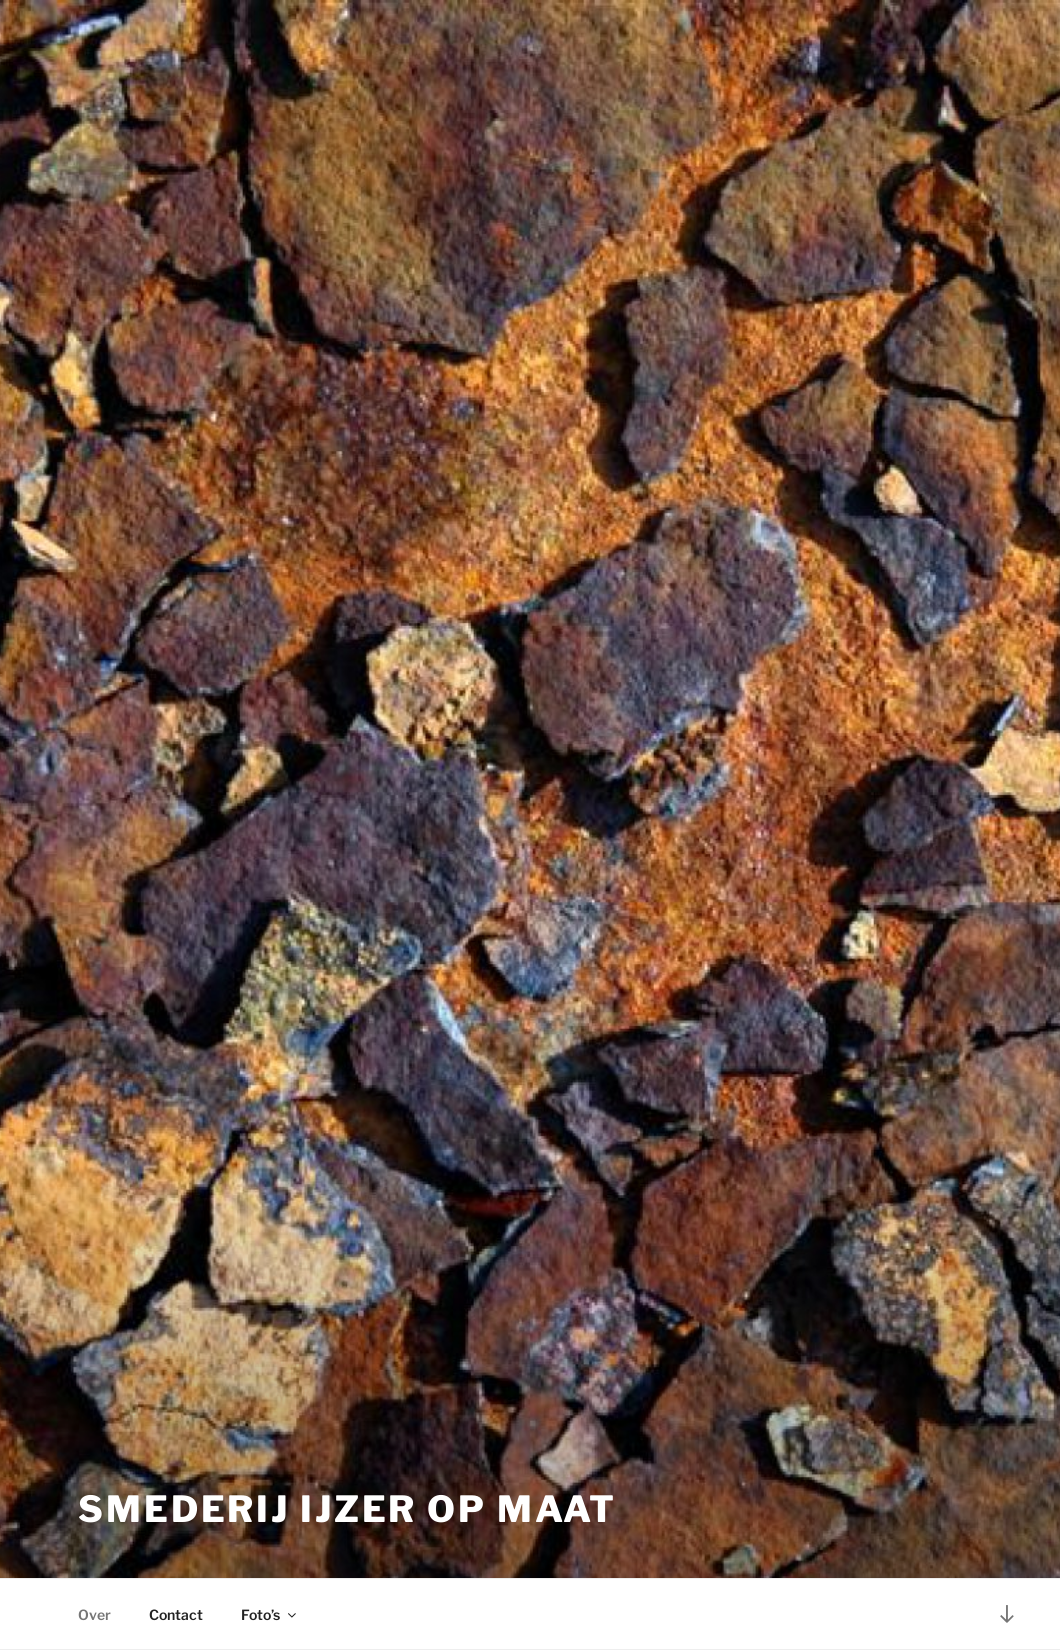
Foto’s (270, 1614)
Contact (176, 1614)
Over (94, 1614)
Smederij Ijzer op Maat (347, 1509)
